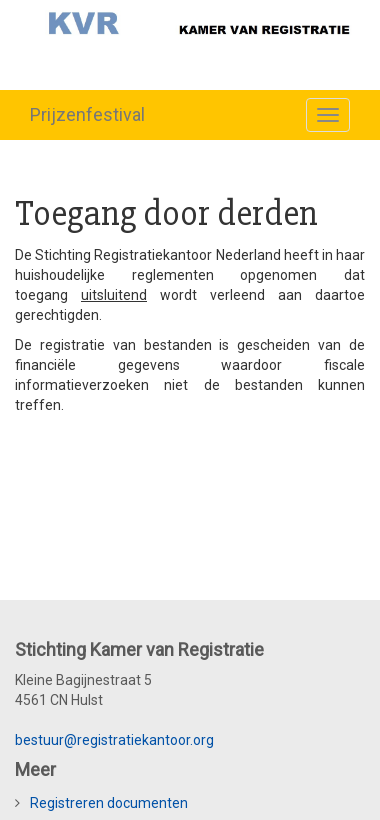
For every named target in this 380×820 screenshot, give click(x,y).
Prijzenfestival (87, 114)
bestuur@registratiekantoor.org (114, 740)
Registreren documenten (109, 803)
